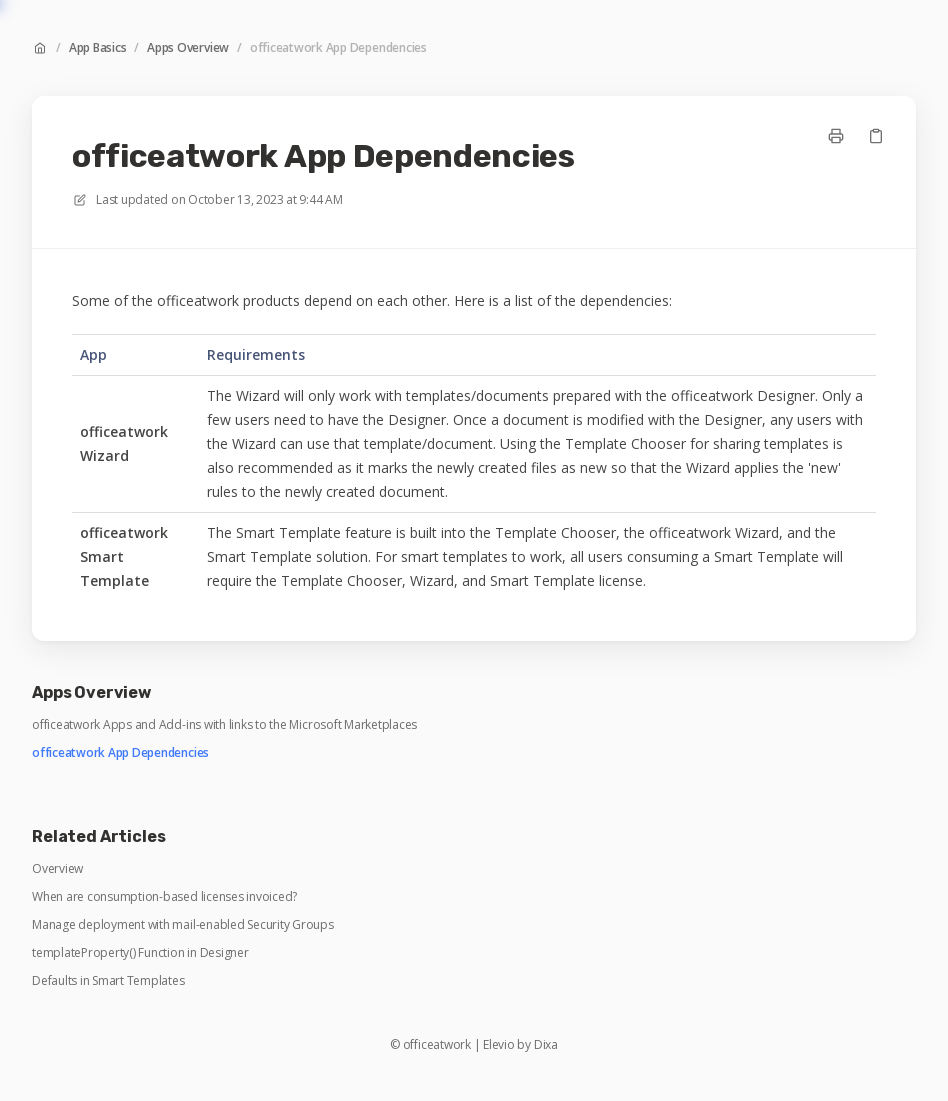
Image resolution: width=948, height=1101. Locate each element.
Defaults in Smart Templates (108, 981)
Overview (57, 869)
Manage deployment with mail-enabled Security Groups (183, 925)
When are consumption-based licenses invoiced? (164, 897)
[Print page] (836, 136)
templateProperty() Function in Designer (140, 953)
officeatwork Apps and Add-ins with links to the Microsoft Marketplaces (224, 725)
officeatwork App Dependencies (338, 48)
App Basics (98, 48)
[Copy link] (876, 136)
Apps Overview (188, 48)
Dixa (546, 1045)
